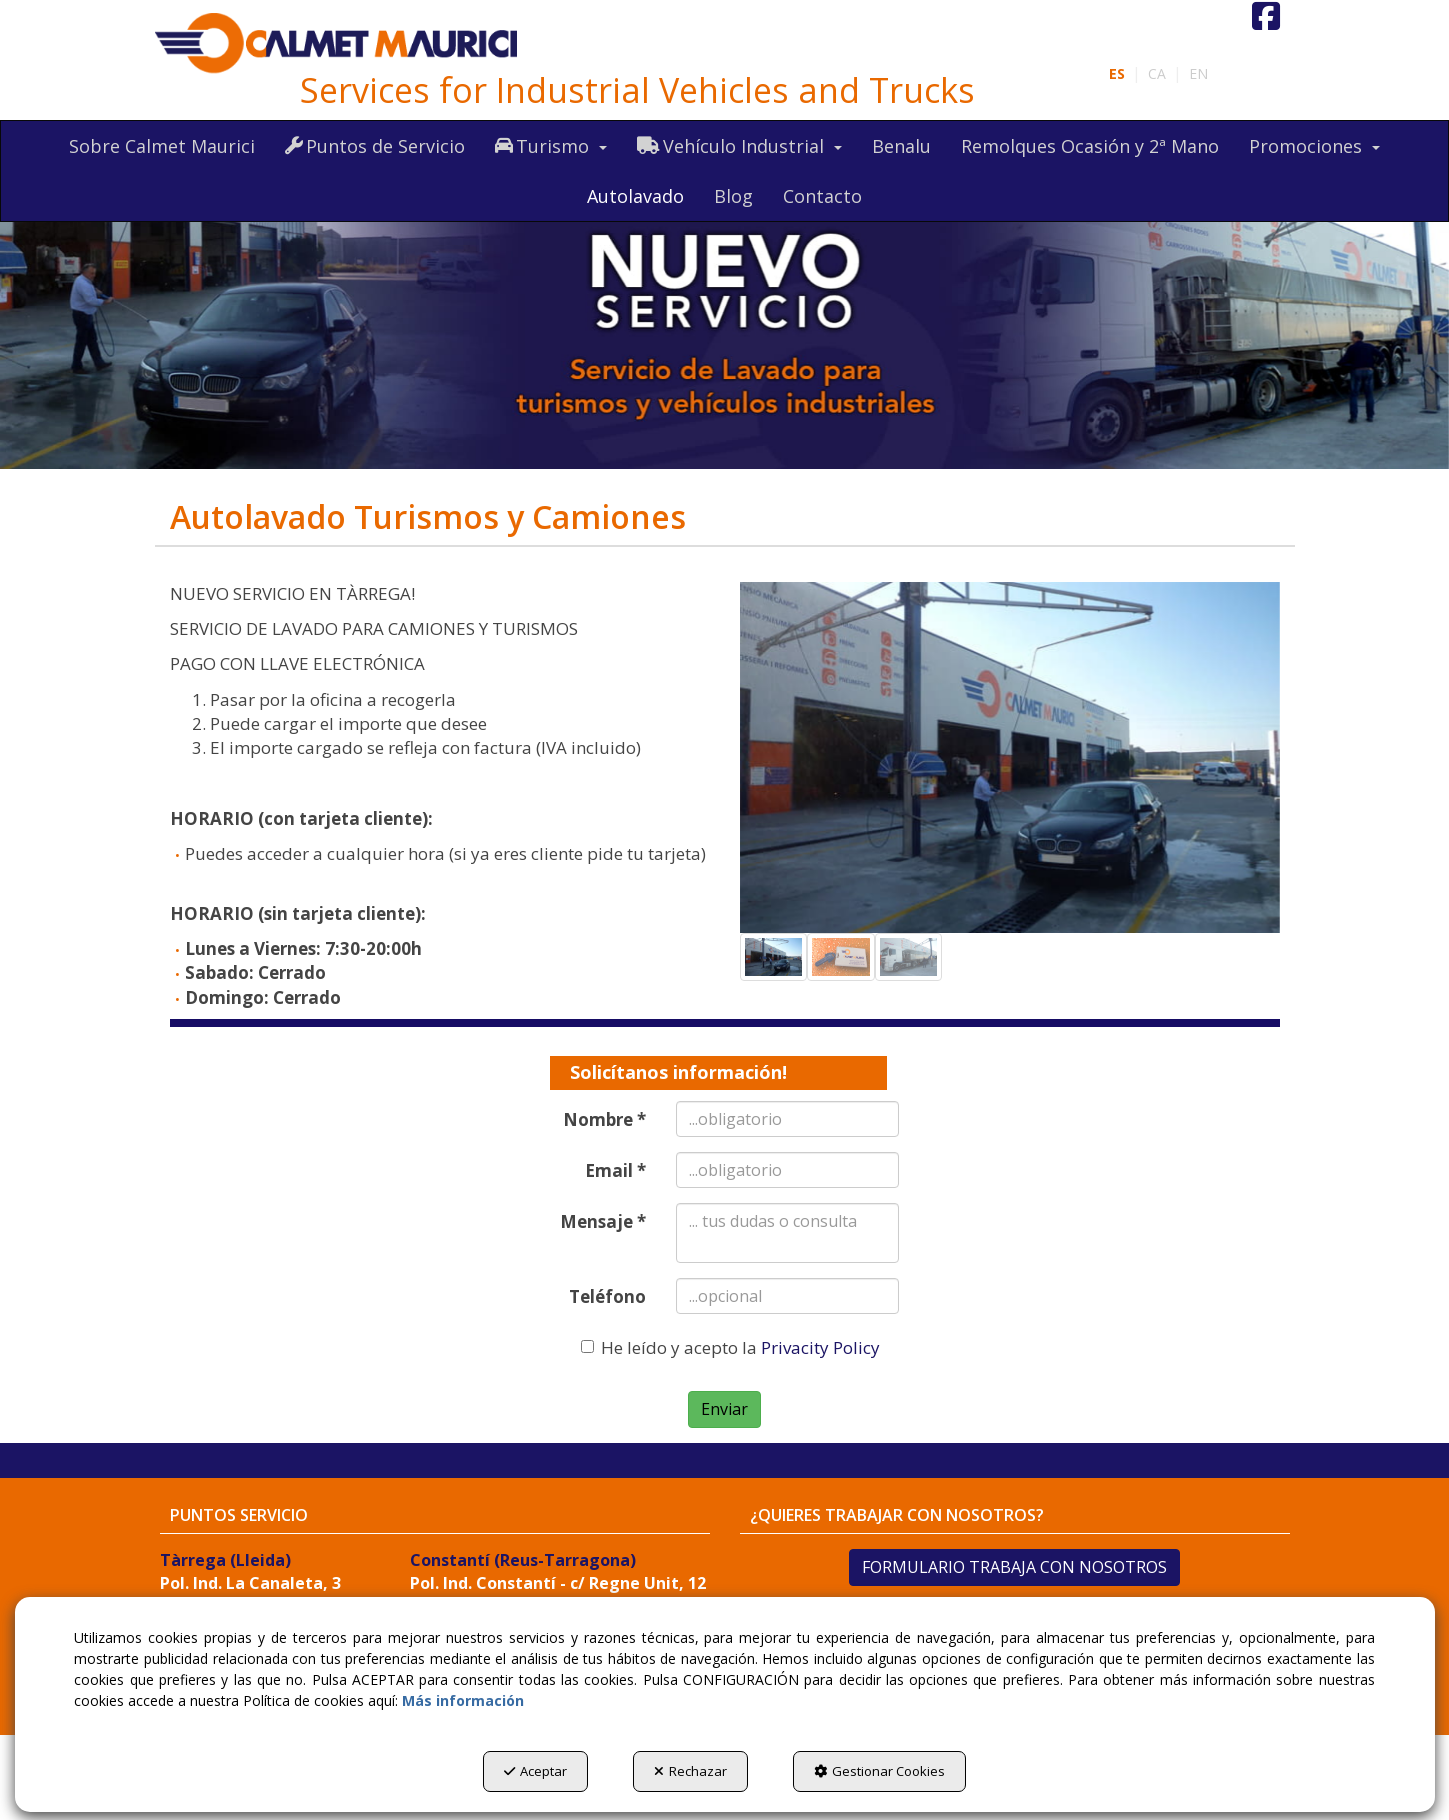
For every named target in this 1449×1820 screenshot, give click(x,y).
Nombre (604, 1119)
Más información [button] (463, 1700)
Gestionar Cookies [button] (879, 1771)
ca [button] (1157, 73)
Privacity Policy (820, 1347)
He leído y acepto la (730, 1347)
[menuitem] (1158, 74)
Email (615, 1170)
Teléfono (607, 1296)
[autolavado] (724, 320)
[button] (337, 44)
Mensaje (603, 1221)
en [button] (1198, 73)
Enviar (724, 1409)
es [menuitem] (1117, 73)
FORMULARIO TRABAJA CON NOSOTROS (1014, 1567)
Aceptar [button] (535, 1771)
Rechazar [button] (690, 1771)
